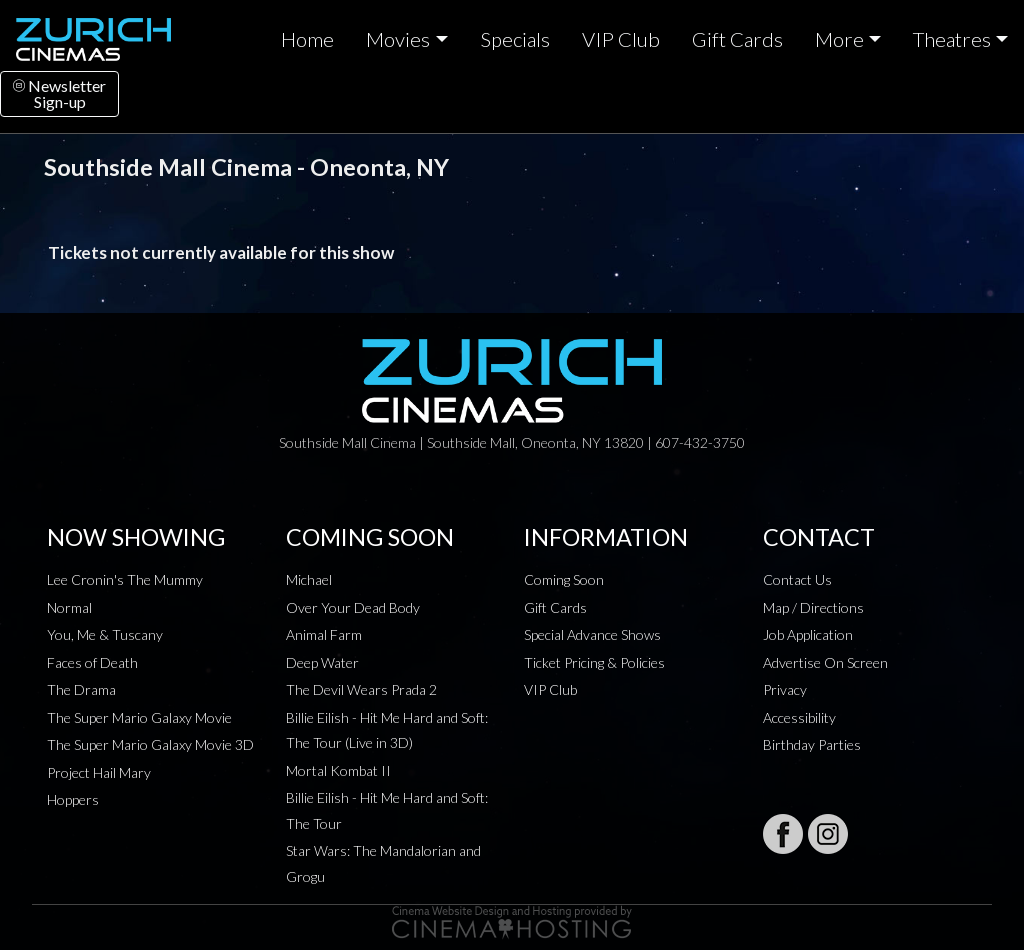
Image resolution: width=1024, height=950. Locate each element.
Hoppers (73, 799)
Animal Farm (324, 634)
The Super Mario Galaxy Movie (139, 717)
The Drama (81, 689)
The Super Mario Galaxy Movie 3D (150, 744)
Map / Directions (813, 607)
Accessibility (799, 717)
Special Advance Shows (592, 634)
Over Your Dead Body (353, 607)
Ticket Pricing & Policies (594, 662)
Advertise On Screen (825, 662)
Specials (515, 39)
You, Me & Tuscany (105, 634)
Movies (398, 39)
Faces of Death (92, 662)
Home (307, 39)
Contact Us (797, 579)
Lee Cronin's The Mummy (125, 579)
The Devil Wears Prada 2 (361, 689)
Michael (309, 579)
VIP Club (621, 39)
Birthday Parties (812, 744)
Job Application (808, 634)
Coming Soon (564, 579)
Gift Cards (737, 39)
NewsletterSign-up (59, 93)
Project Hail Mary (99, 772)
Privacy (785, 689)
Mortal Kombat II (338, 770)
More (839, 39)
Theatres (952, 39)
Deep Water (322, 662)
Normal (69, 607)
